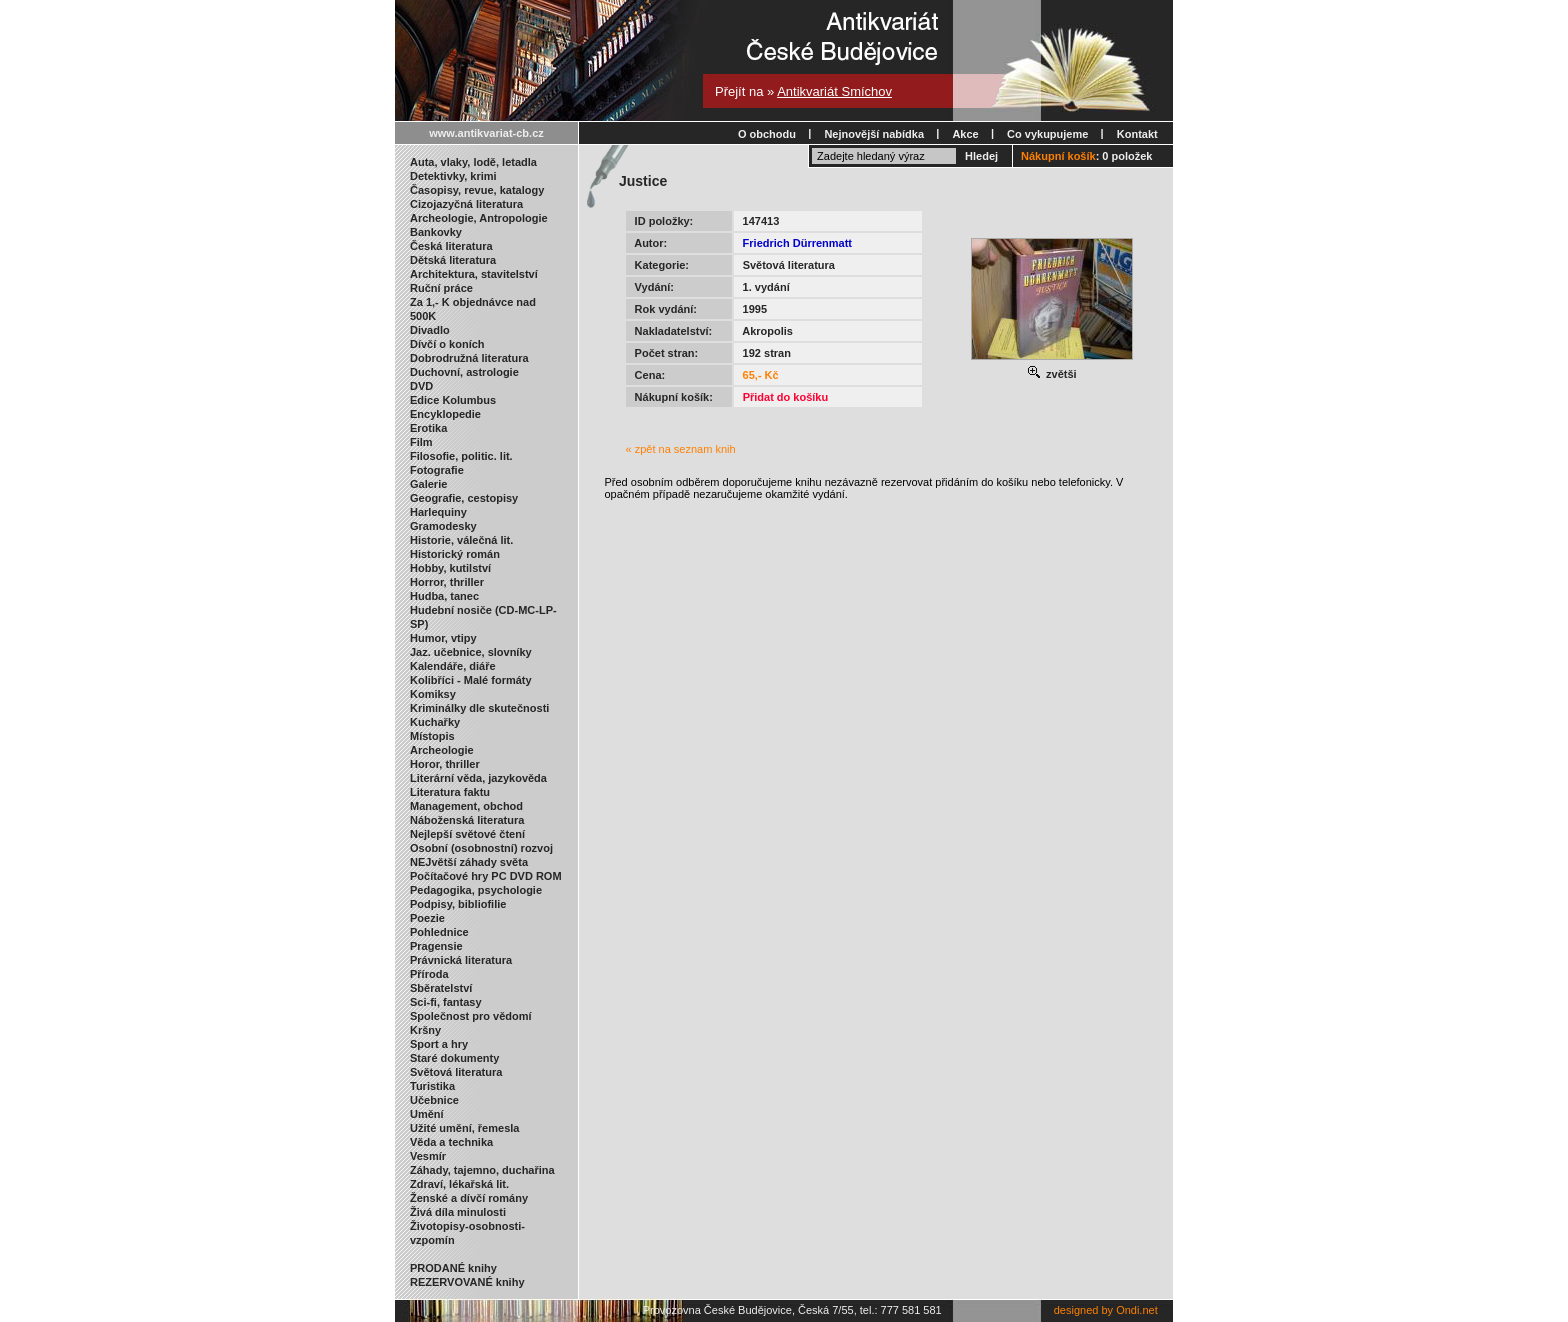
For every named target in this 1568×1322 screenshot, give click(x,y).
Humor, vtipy (443, 638)
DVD (421, 386)
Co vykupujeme (1047, 134)
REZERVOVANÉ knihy (467, 1282)
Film (421, 442)
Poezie (427, 918)
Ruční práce (441, 288)
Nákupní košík (1058, 156)
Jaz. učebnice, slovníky (471, 652)
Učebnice (434, 1100)
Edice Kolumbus (453, 400)
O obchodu (767, 134)
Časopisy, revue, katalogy (477, 190)
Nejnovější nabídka (874, 134)
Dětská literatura (453, 260)
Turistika (432, 1086)
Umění (427, 1114)
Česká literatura (451, 246)
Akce (965, 134)
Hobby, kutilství (450, 568)
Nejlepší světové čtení (467, 834)
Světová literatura (456, 1072)
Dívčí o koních (447, 344)
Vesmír (428, 1156)
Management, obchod (466, 806)
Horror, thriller (447, 582)
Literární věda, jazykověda (478, 778)
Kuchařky (435, 722)
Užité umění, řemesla (464, 1128)
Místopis (432, 736)
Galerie (428, 484)
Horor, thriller (445, 764)
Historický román (455, 554)
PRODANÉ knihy (453, 1268)
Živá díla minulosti (458, 1212)
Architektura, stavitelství (474, 274)
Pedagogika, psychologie (476, 890)
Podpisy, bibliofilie (458, 904)
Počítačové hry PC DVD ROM (486, 876)
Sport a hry (439, 1044)
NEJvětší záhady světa (469, 862)
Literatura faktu (450, 792)
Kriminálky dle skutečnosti (479, 708)
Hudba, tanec (444, 596)
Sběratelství (441, 988)
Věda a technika (451, 1142)
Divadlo (430, 330)
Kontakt (1137, 134)
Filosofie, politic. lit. (461, 456)
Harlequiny (438, 512)
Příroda (429, 974)
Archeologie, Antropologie (479, 218)
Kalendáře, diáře (453, 666)
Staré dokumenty (454, 1058)
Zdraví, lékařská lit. (459, 1184)
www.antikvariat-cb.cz (486, 133)
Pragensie (436, 946)
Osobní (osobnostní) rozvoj (481, 848)
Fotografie (437, 470)
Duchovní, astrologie (464, 372)
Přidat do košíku (786, 397)
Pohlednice (439, 932)
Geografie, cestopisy (464, 498)
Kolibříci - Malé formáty (471, 680)
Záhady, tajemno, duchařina (482, 1170)
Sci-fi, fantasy (446, 1002)
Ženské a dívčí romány (469, 1198)
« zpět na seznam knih (681, 449)
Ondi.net (1137, 1310)
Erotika (428, 428)
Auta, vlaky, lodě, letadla (473, 162)
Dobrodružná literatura (469, 358)
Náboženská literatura (467, 820)
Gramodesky (443, 526)
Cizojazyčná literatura (466, 204)
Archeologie (442, 750)
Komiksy (433, 694)
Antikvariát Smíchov (834, 91)
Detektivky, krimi (453, 176)
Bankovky (436, 232)
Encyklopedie (445, 414)
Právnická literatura (461, 960)
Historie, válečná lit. (461, 540)
